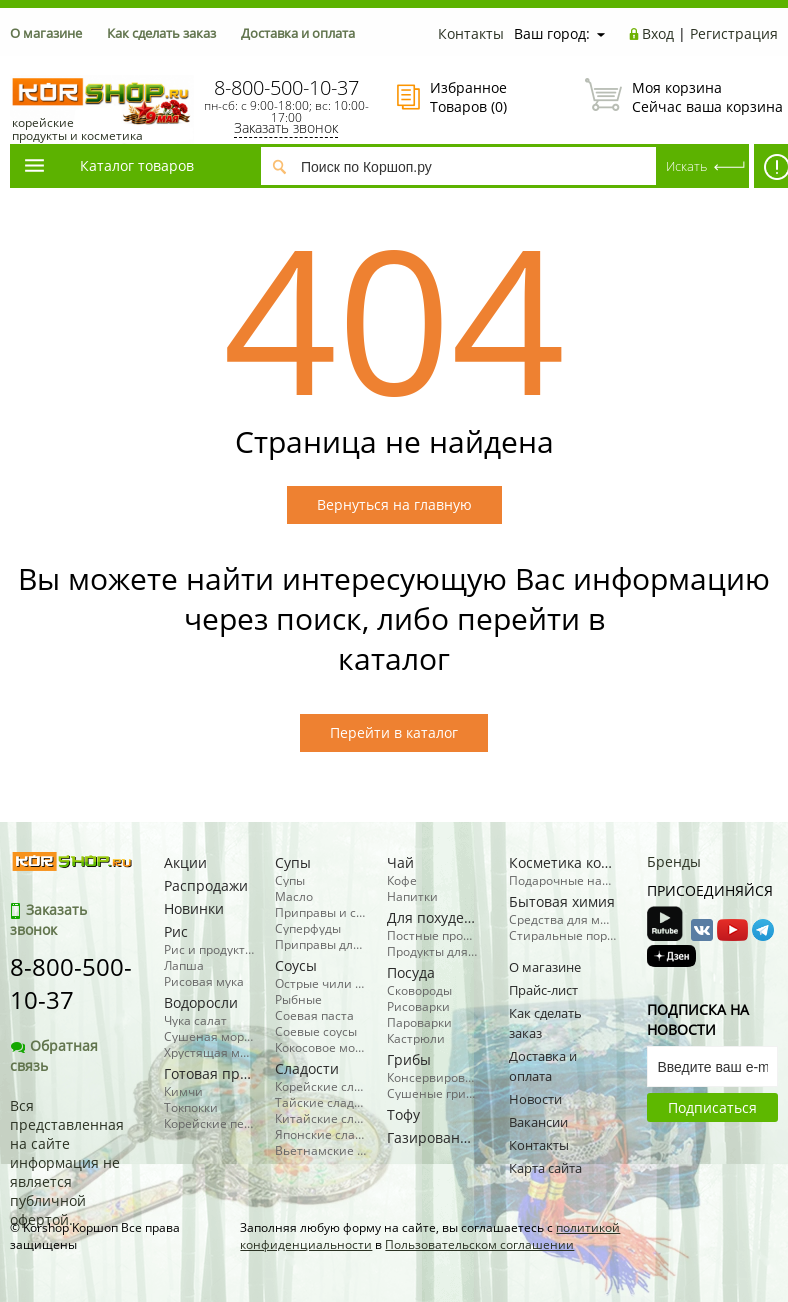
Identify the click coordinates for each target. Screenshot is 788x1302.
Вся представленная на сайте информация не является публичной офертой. (67, 1162)
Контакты (471, 33)
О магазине (46, 33)
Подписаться (712, 1107)
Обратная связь (54, 1055)
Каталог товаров (108, 165)
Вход (658, 33)
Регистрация (734, 33)
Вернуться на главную (394, 504)
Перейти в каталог (394, 732)
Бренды (674, 861)
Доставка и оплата (298, 33)
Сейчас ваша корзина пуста (681, 97)
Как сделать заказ (161, 33)
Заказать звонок (286, 127)
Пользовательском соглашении (479, 1244)
